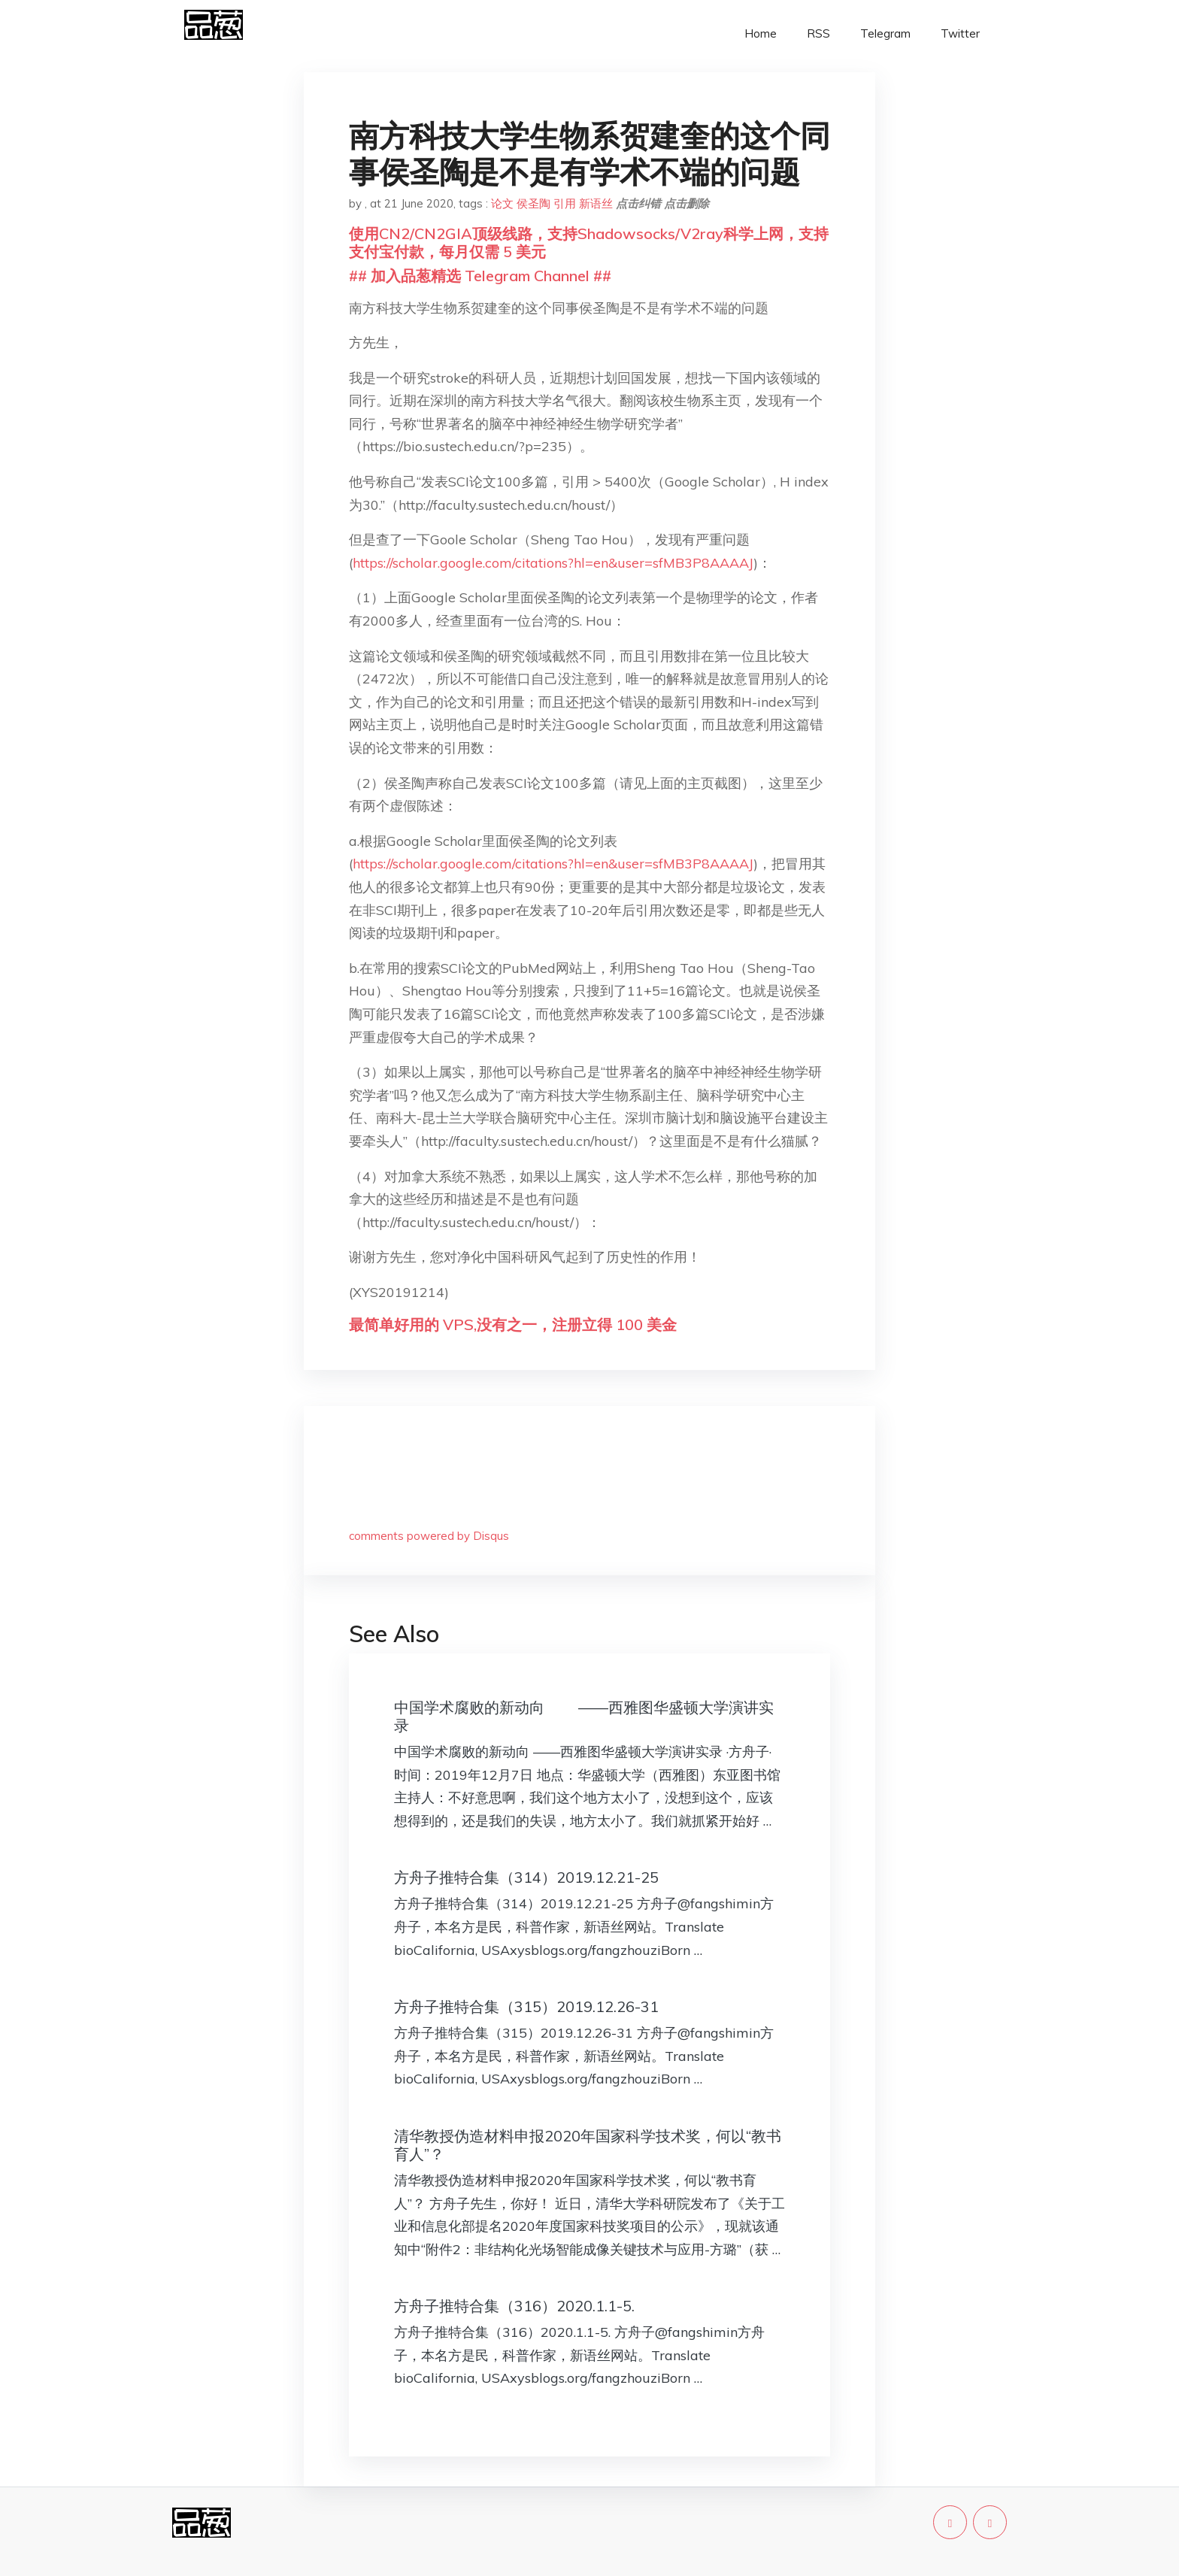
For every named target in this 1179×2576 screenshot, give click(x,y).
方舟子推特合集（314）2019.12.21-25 (526, 1877)
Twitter (960, 33)
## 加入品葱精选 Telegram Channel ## (480, 275)
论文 (502, 203)
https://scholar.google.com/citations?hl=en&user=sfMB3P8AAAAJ (553, 562)
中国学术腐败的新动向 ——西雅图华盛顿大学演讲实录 (584, 1716)
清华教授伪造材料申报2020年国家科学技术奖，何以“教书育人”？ (587, 2144)
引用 (564, 203)
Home (760, 33)
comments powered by (429, 1536)
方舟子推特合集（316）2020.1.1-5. (514, 2305)
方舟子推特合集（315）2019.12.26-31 (526, 2006)
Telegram (885, 33)
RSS (818, 33)
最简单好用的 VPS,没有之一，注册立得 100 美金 (513, 1324)
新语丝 (596, 203)
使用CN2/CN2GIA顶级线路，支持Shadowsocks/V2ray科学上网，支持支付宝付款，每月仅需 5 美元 (589, 242)
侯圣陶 (533, 203)
